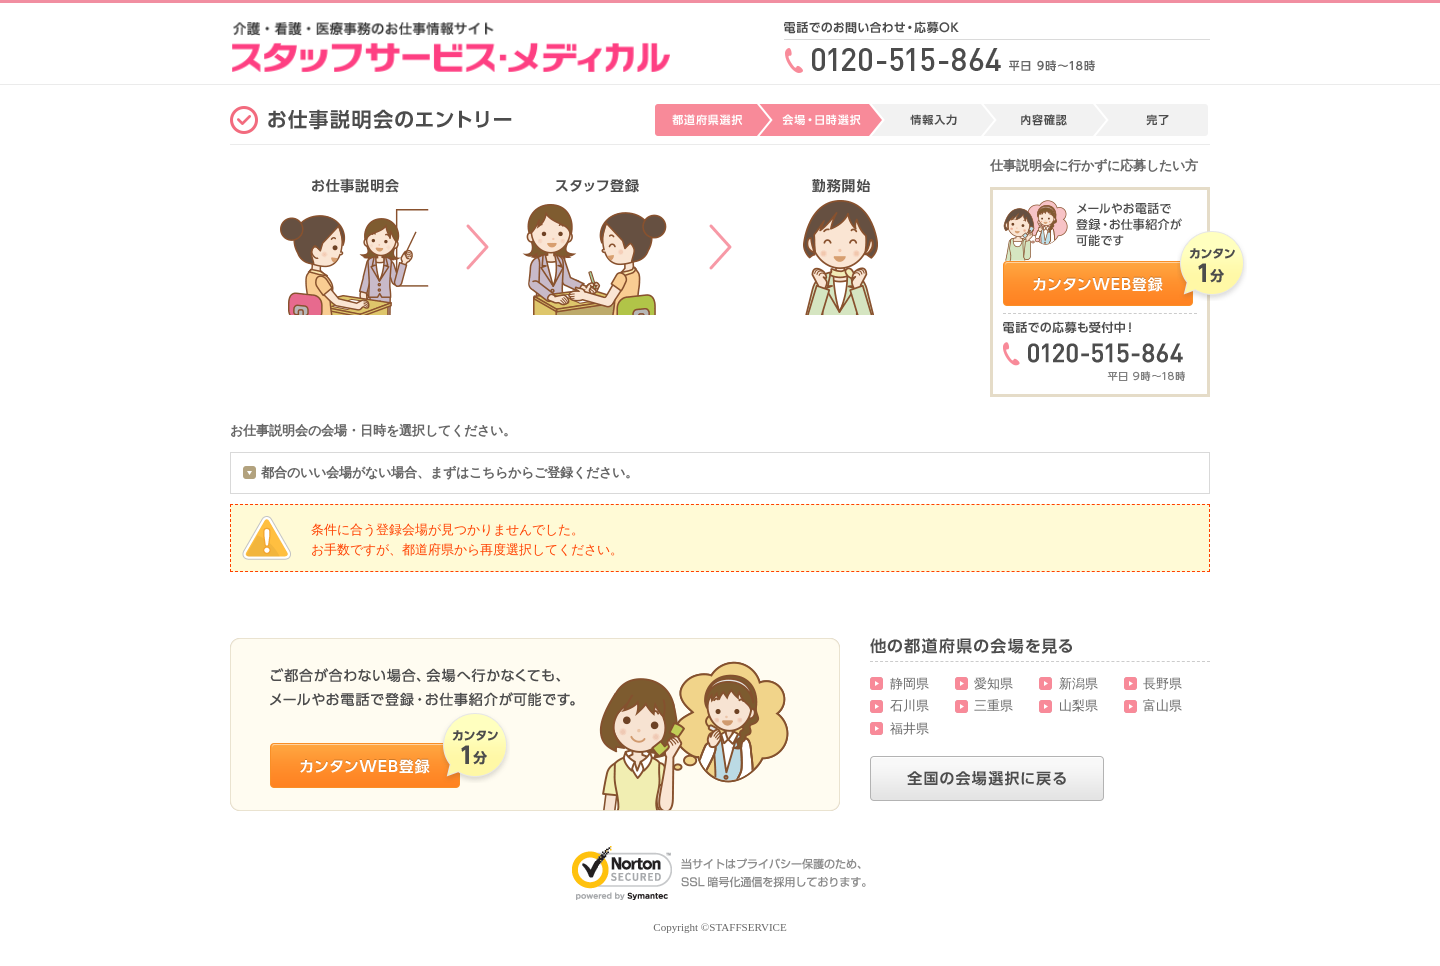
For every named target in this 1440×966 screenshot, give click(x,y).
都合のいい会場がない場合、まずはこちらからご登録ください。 (449, 472)
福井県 (909, 728)
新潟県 (1078, 683)
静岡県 (909, 683)
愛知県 (993, 683)
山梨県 (1078, 705)
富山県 (1162, 705)
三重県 (993, 705)
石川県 (909, 705)
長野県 (1162, 683)
